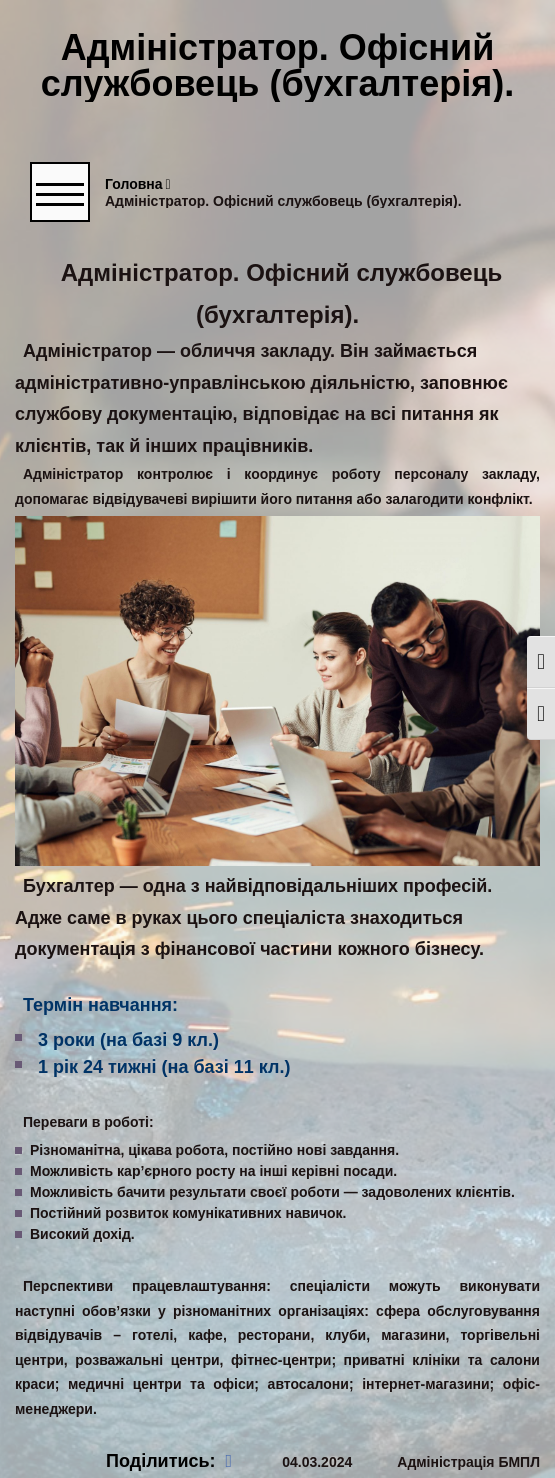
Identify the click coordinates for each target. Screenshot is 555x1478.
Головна (138, 184)
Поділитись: (169, 1461)
